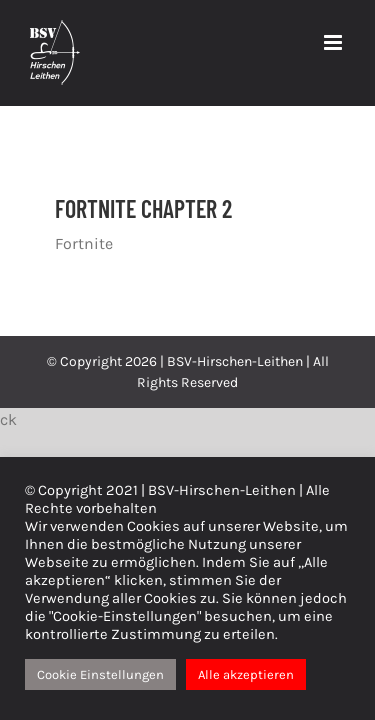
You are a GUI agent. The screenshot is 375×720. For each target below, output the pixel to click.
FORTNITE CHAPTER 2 (143, 208)
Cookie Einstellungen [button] (100, 674)
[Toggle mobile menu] (334, 42)
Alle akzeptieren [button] (246, 674)
